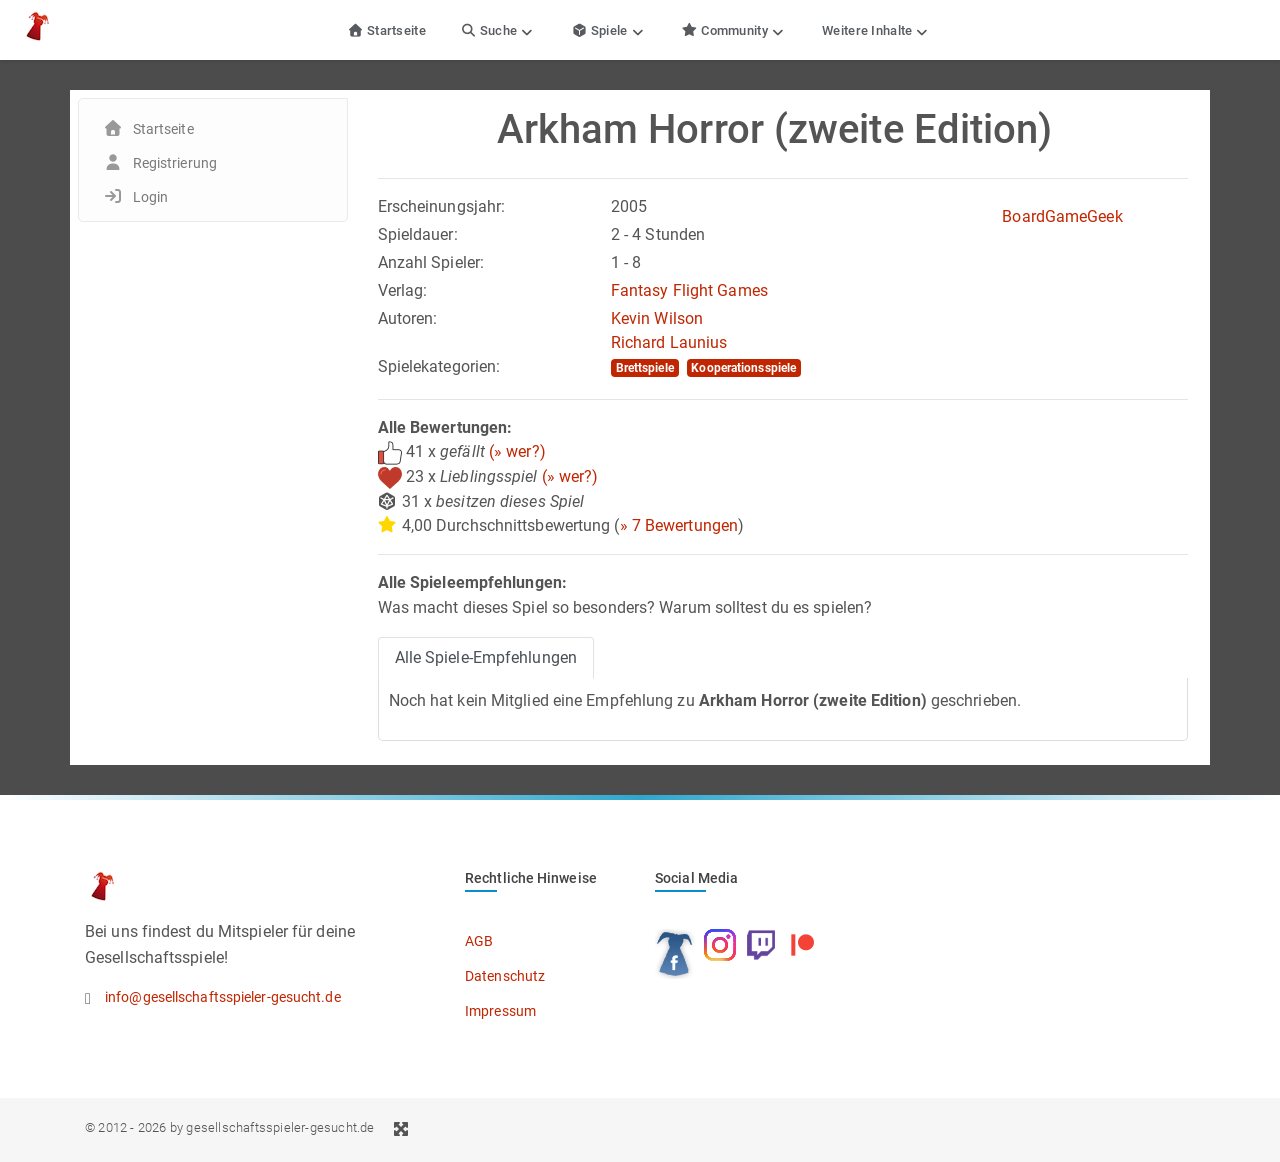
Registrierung (175, 163)
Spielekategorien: (439, 366)
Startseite (386, 30)
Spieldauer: (418, 234)
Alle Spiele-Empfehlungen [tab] (486, 657)
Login (151, 197)
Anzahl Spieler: (431, 262)
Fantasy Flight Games (689, 290)
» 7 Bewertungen (679, 525)
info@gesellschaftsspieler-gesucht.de (223, 997)
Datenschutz (505, 976)
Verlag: (403, 290)
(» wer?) (517, 451)
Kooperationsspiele (743, 368)
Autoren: (408, 318)
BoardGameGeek (1062, 216)
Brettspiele (645, 368)
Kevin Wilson (657, 318)
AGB (479, 941)
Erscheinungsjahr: (442, 206)
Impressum (500, 1011)
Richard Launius (669, 342)
